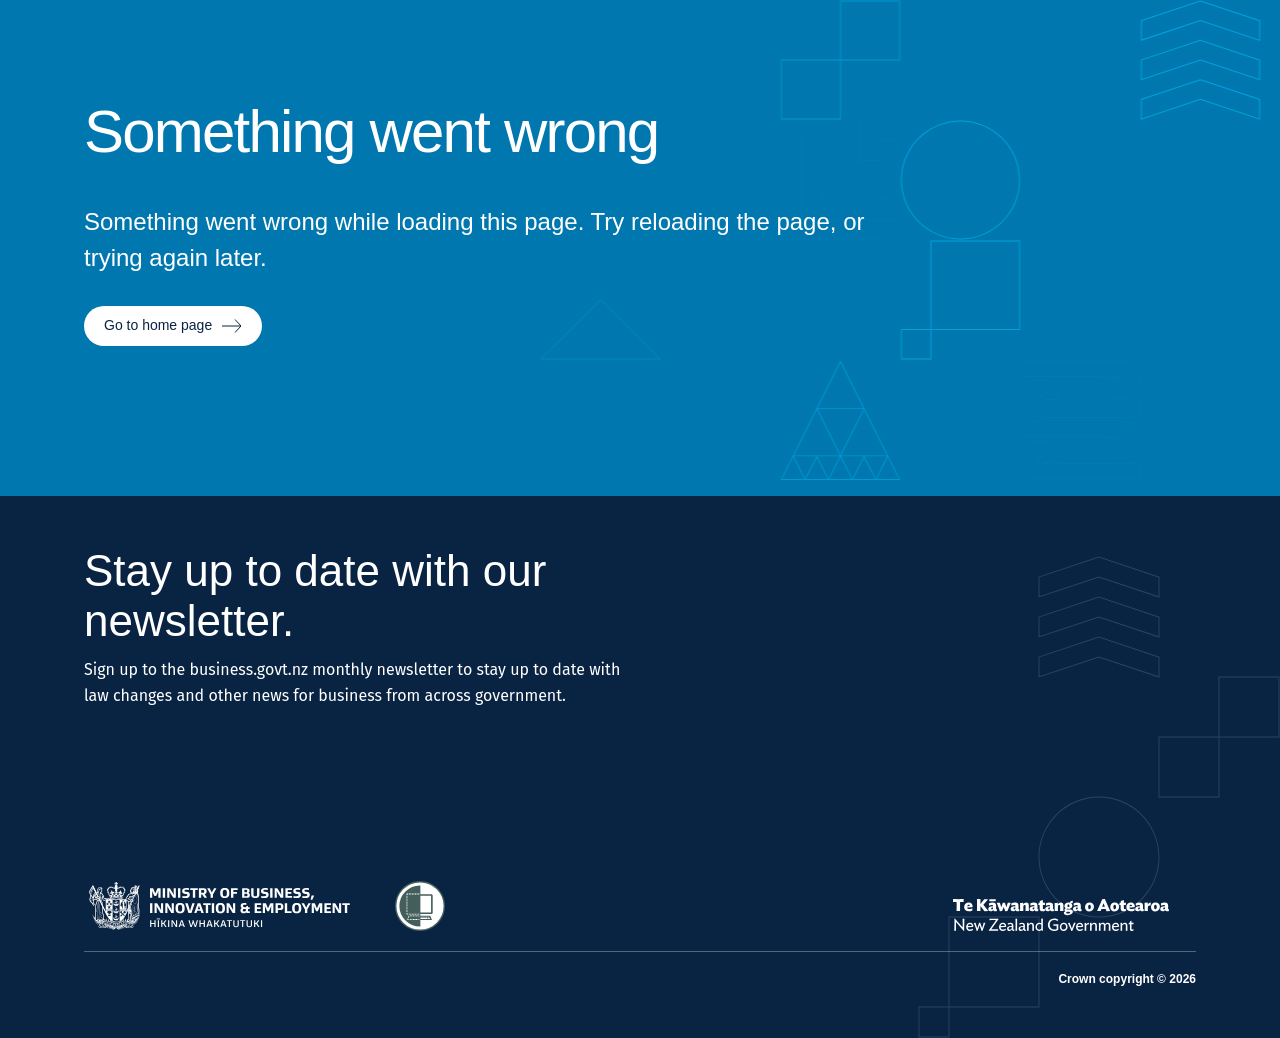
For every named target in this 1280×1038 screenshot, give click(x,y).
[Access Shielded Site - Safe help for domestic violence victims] (420, 906)
